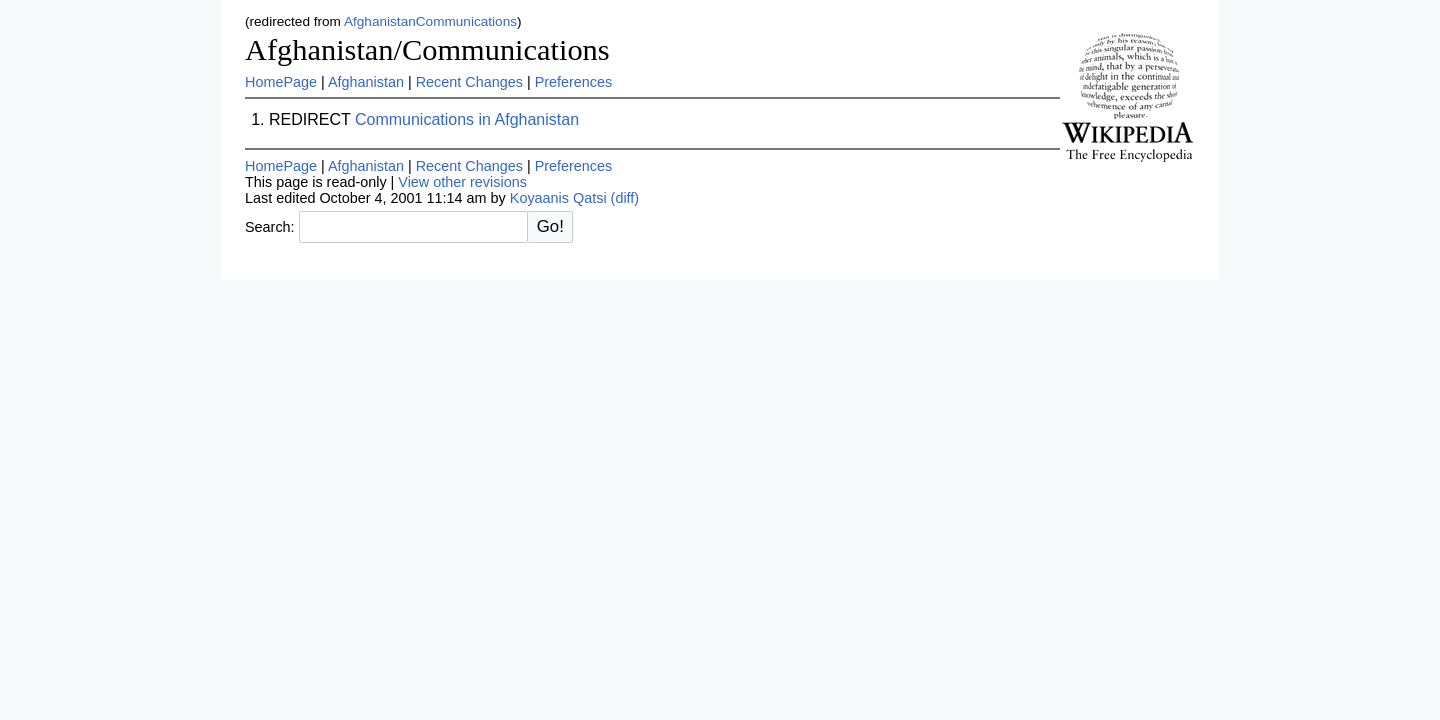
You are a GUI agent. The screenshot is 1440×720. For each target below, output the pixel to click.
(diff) (625, 198)
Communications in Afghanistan (467, 119)
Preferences (574, 82)
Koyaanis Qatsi (558, 198)
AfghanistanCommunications (430, 21)
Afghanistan (366, 82)
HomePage (281, 82)
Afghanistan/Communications (427, 50)
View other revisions (462, 182)
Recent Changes (469, 82)
